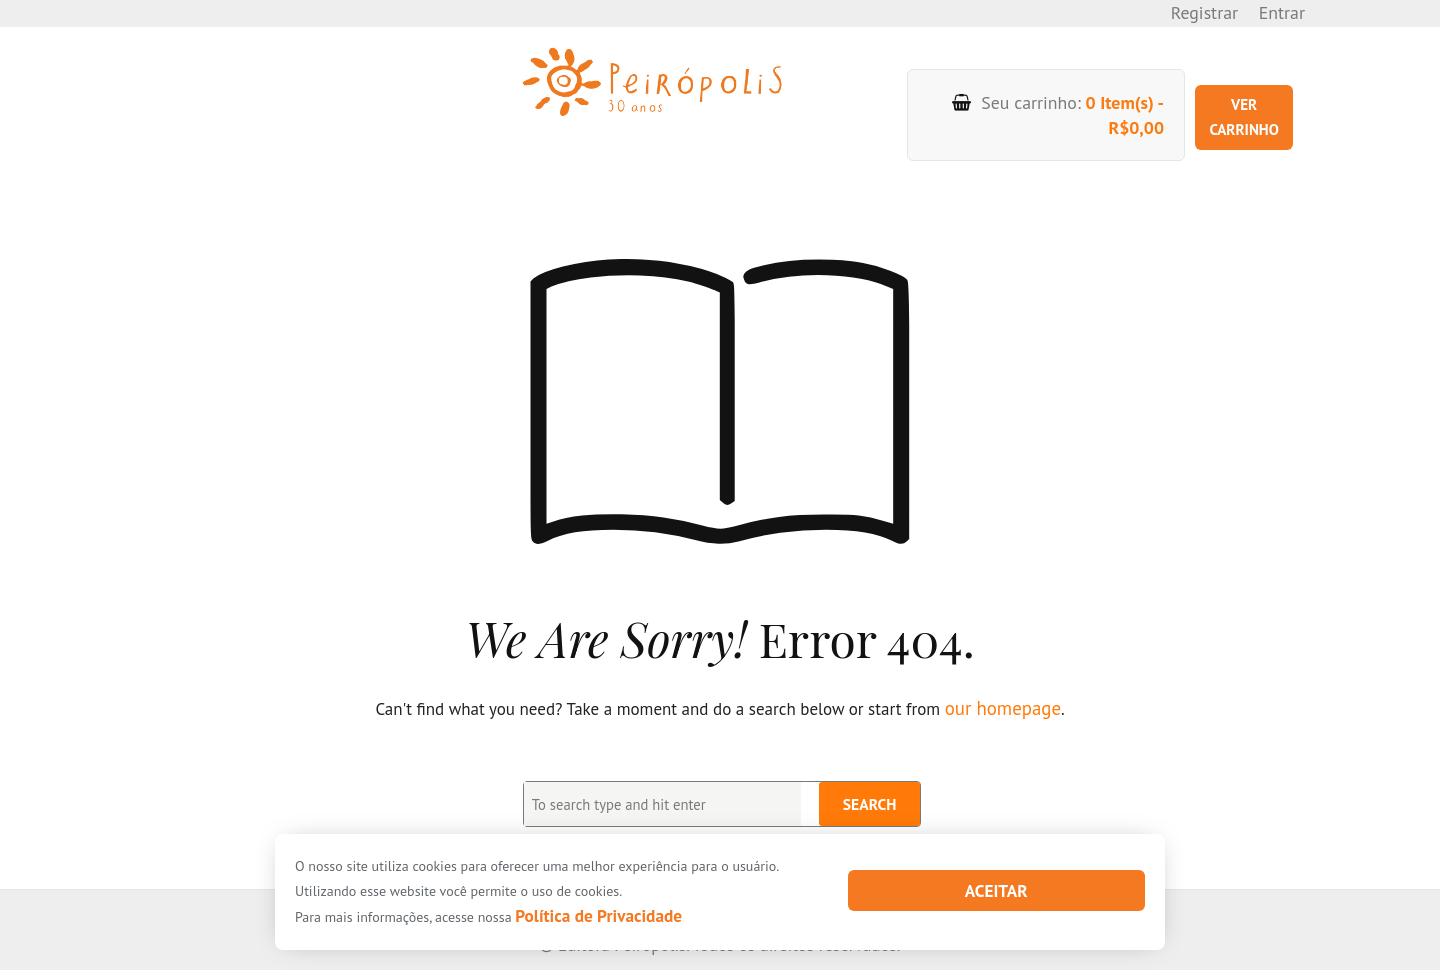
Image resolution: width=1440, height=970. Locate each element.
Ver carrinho (1230, 99)
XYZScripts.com (797, 957)
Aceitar (996, 892)
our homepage (1002, 676)
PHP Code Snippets (651, 957)
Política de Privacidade (582, 917)
